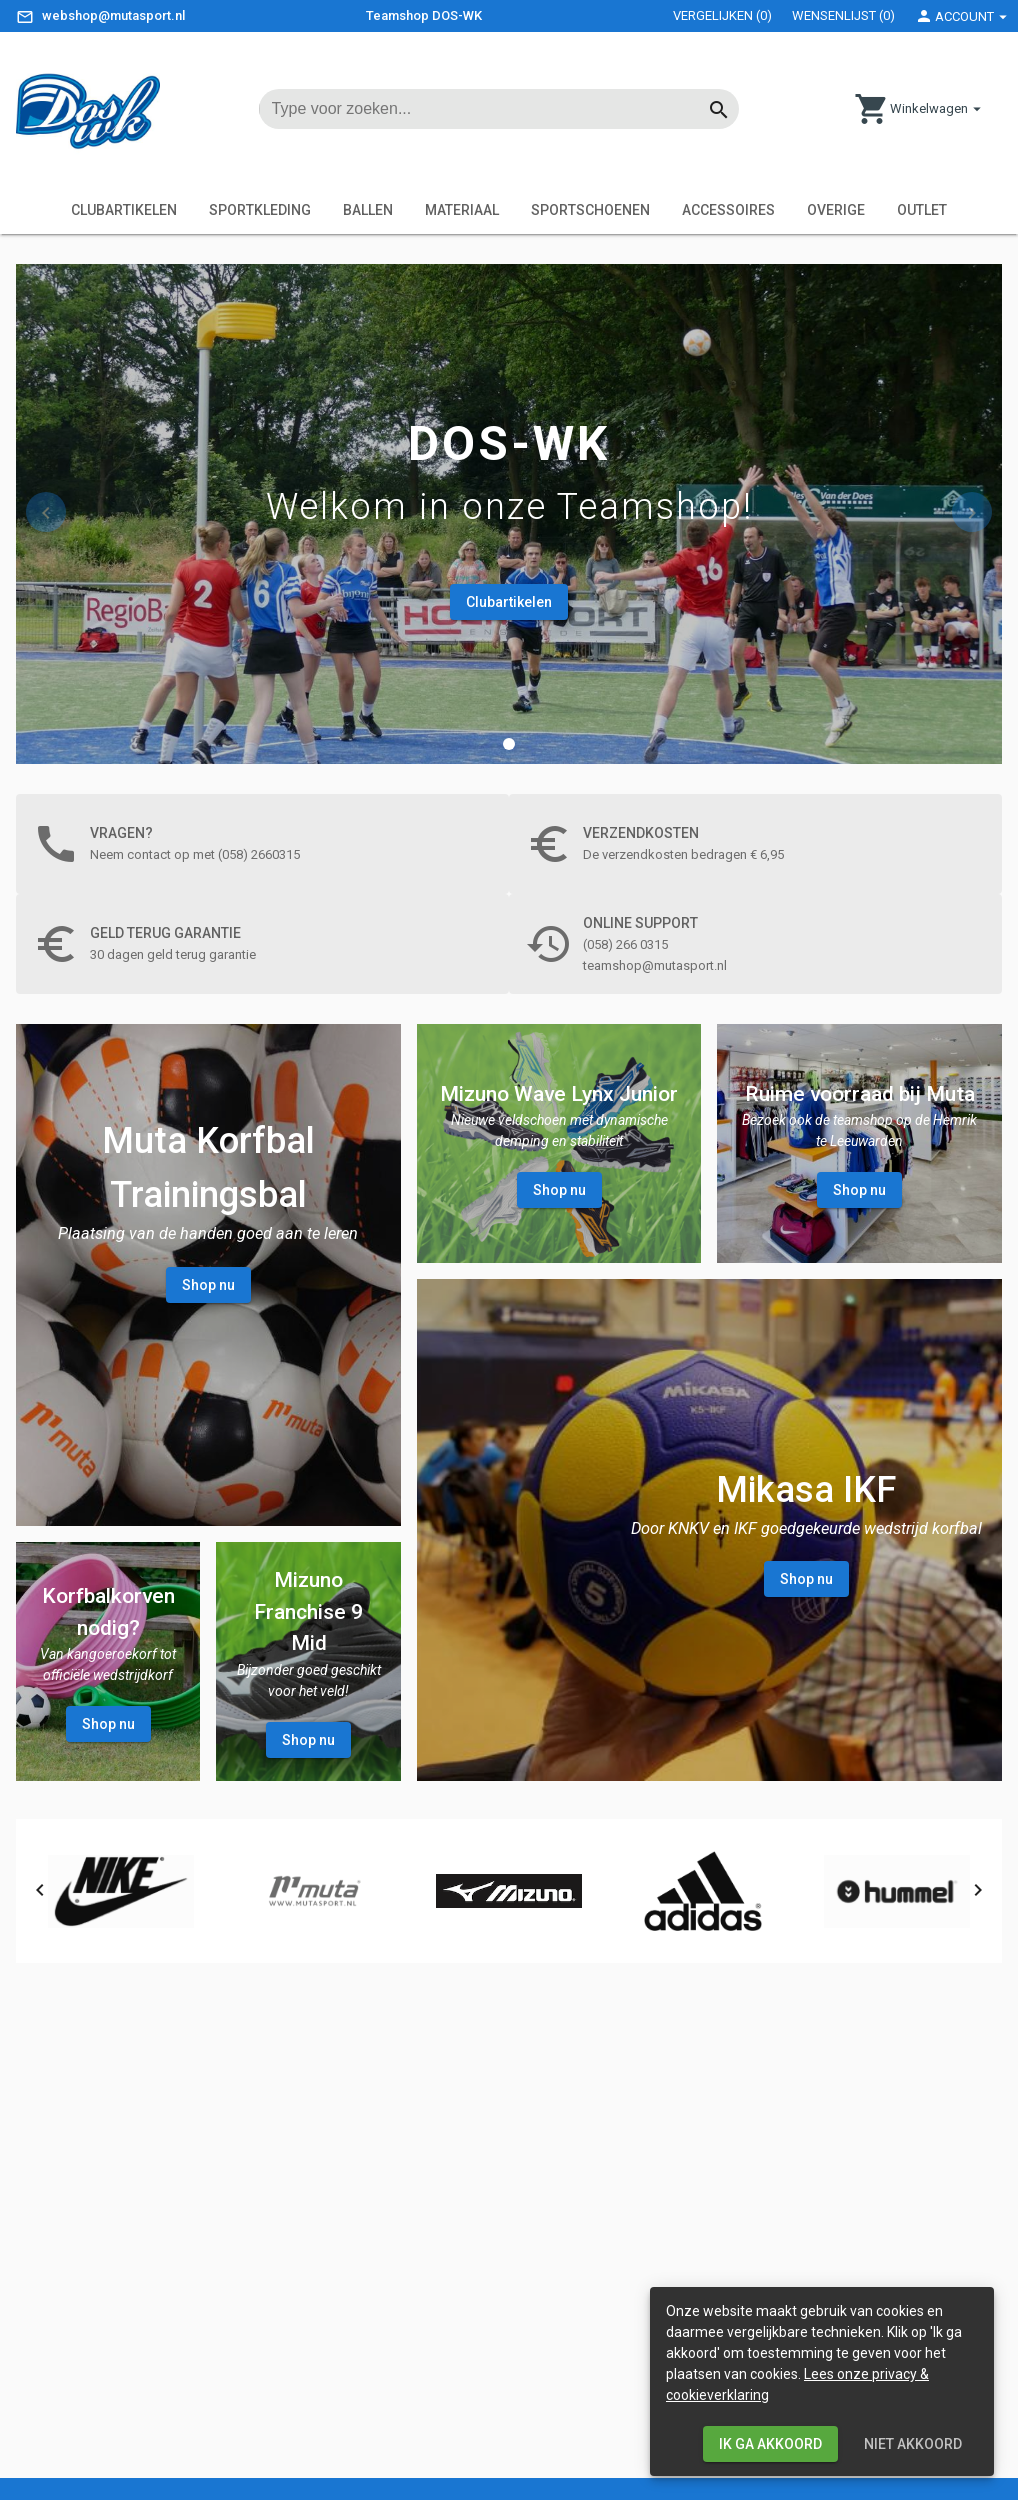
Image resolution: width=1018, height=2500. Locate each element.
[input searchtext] (489, 109)
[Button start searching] (719, 109)
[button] (509, 744)
